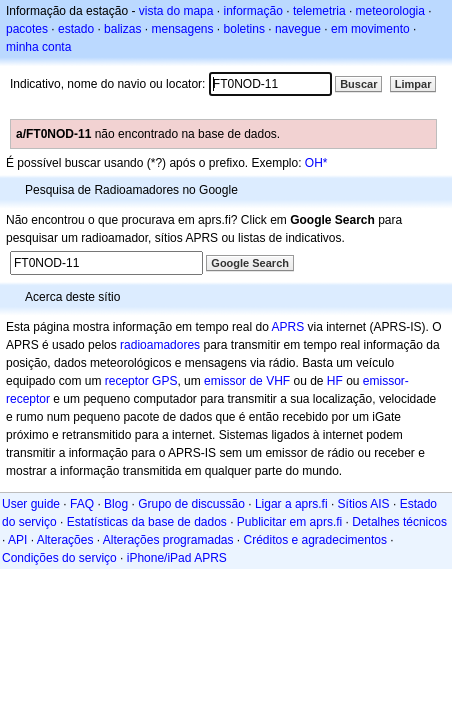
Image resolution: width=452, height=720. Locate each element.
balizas (122, 29)
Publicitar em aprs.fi (289, 522)
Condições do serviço (59, 558)
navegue (298, 29)
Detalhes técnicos (399, 522)
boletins (244, 29)
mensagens (182, 29)
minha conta (38, 47)
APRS (287, 327)
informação (252, 11)
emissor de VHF (247, 381)
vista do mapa (176, 11)
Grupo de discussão (191, 504)
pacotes (27, 29)
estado (76, 29)
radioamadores (160, 345)
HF (335, 381)
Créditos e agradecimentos (315, 540)
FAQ (82, 504)
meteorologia (390, 11)
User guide (31, 504)
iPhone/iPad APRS (177, 558)
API (17, 540)
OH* (316, 163)
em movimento (370, 29)
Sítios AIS (364, 504)
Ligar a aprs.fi (291, 504)
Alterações (65, 540)
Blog (116, 504)
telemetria (319, 11)
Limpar (413, 84)
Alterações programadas (168, 540)
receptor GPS (141, 381)
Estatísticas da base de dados (147, 522)
